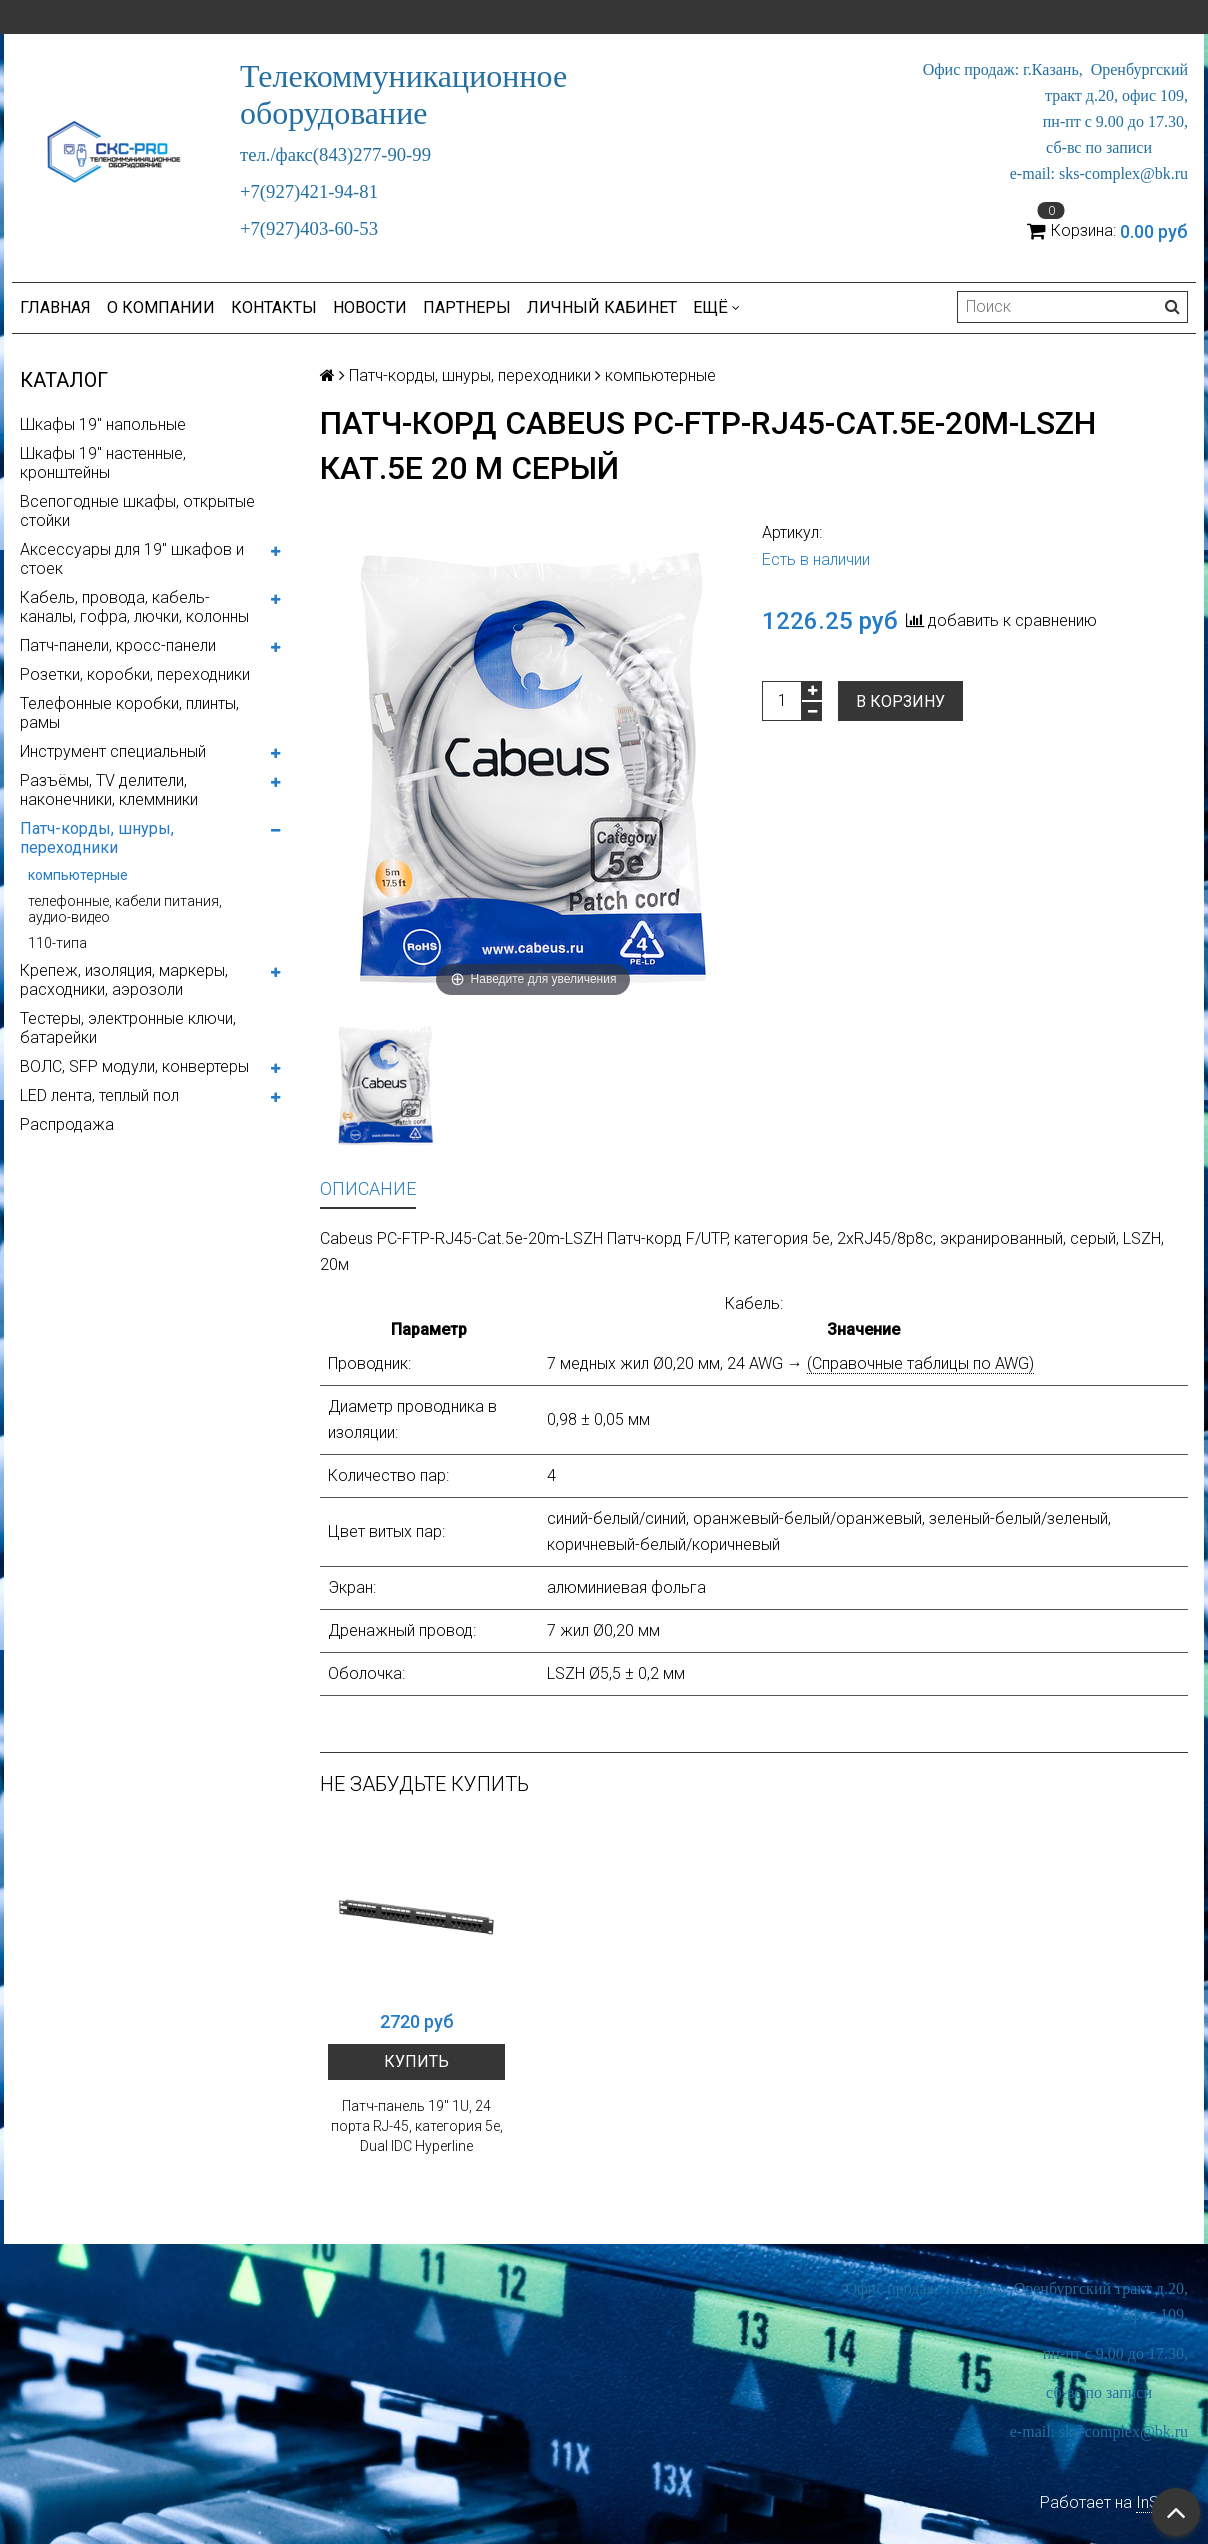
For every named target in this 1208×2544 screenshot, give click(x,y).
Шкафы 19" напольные (103, 424)
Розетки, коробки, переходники (135, 674)
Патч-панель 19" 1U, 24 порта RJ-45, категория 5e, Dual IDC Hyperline (417, 2126)
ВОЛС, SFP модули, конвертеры (134, 1066)
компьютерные (78, 875)
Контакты (274, 307)
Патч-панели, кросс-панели (118, 645)
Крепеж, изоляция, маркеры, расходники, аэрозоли (124, 980)
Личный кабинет (602, 307)
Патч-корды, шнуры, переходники (97, 838)
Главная (55, 307)
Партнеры (467, 307)
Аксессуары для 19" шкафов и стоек (132, 559)
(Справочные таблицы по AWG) (920, 1363)
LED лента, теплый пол (99, 1095)
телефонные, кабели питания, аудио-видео (125, 909)
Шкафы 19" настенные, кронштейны (103, 463)
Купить (416, 2061)
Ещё (716, 307)
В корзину (900, 701)
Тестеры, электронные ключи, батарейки (128, 1028)
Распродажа (67, 1124)
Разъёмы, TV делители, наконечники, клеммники (109, 790)
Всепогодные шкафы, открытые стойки (137, 511)
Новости (370, 307)
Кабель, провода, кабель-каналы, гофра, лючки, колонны (134, 607)
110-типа (57, 943)
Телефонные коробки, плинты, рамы (129, 713)
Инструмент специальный (113, 751)
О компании (161, 307)
